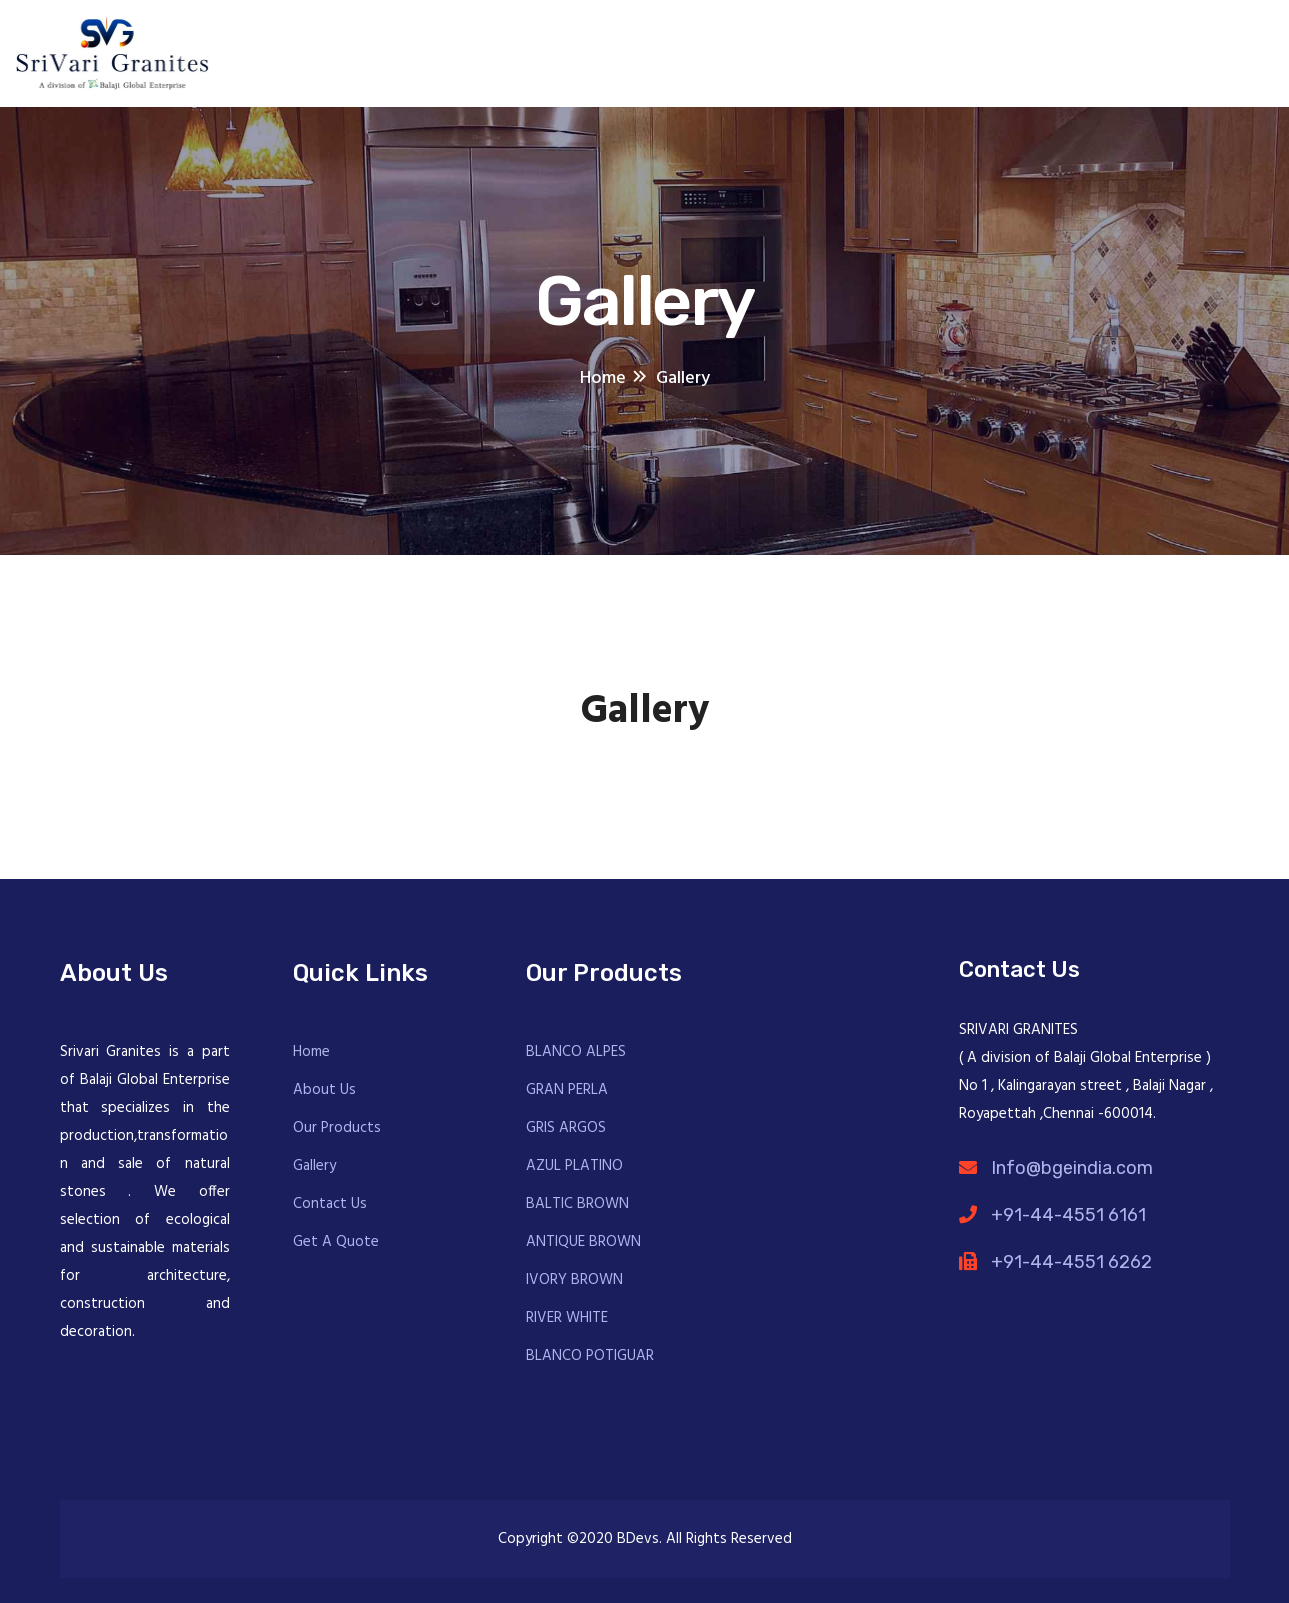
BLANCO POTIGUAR (590, 1356)
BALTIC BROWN (577, 1204)
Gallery (314, 1166)
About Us (324, 1090)
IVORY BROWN (574, 1280)
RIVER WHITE (567, 1318)
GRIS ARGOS (566, 1128)
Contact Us (330, 1204)
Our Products (337, 1128)
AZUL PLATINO (574, 1166)
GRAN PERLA (567, 1090)
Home (311, 1052)
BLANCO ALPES (576, 1052)
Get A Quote (336, 1242)
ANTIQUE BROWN (583, 1242)
